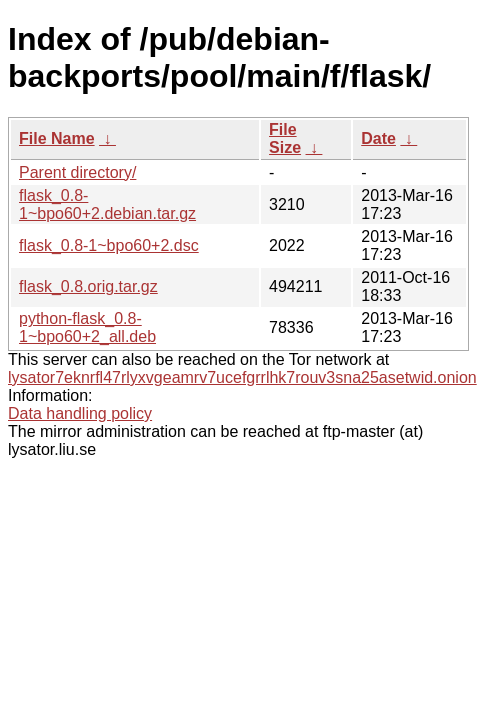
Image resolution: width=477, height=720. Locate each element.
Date (378, 138)
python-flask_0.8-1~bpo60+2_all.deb (87, 327)
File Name (57, 138)
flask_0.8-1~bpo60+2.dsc (109, 245)
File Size (285, 138)
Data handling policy (80, 413)
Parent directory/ (77, 172)
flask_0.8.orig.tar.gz (88, 286)
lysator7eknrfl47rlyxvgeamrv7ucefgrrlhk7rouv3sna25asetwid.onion (242, 377)
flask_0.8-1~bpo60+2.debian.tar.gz (107, 204)
